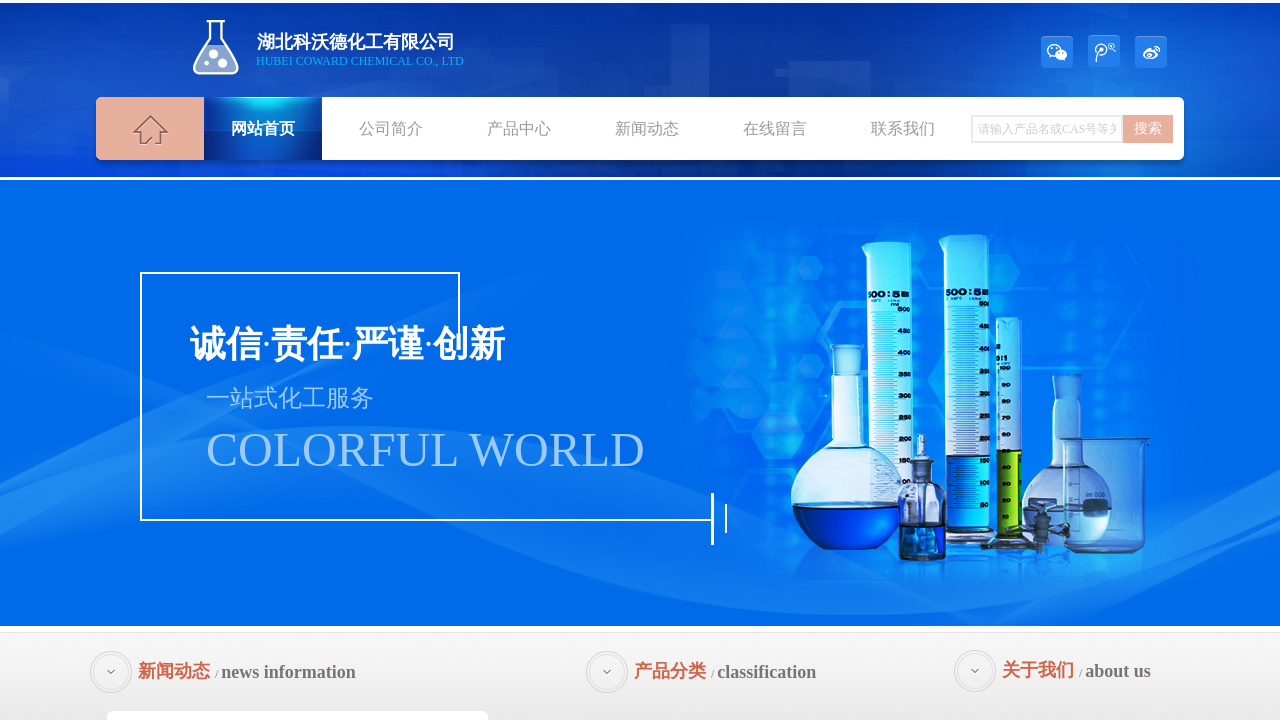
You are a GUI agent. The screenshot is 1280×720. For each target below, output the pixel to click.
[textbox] (1047, 129)
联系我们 (903, 128)
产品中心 (519, 128)
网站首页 (263, 128)
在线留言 (775, 128)
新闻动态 (647, 128)
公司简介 (391, 128)
